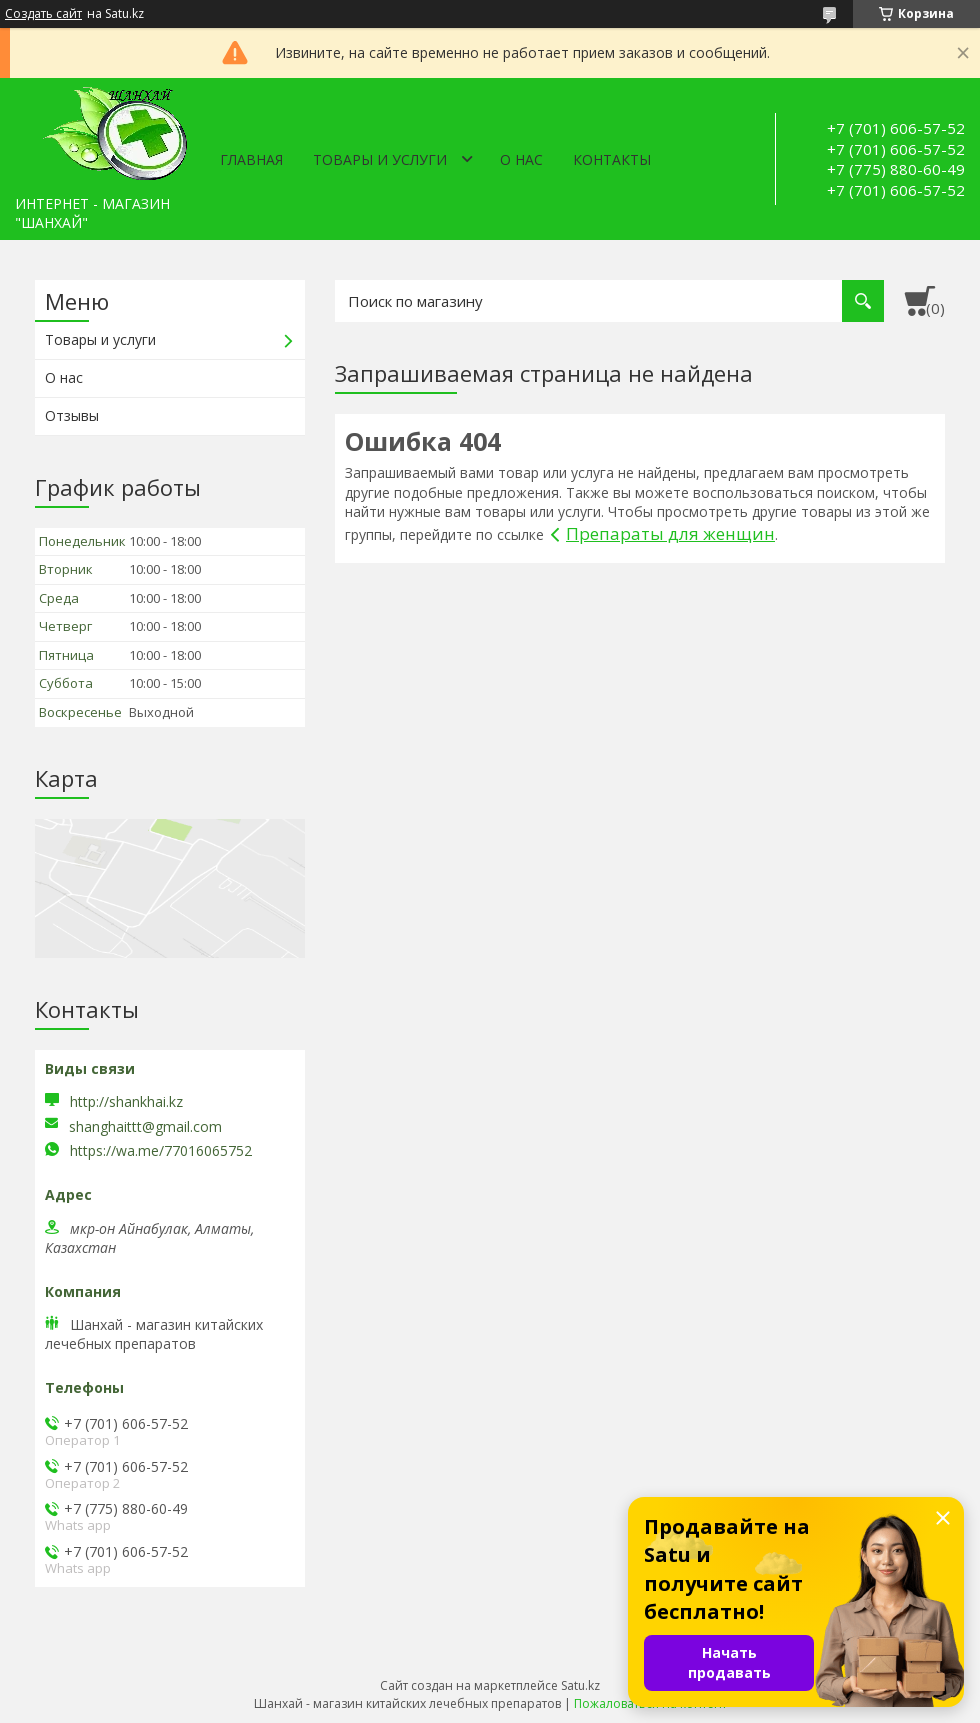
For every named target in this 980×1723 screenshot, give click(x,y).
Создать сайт (43, 14)
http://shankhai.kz (126, 1101)
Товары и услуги (380, 159)
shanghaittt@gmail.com (145, 1127)
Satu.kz (580, 1685)
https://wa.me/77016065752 (161, 1151)
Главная (251, 159)
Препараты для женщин (670, 533)
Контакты (612, 159)
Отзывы (72, 415)
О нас (521, 159)
